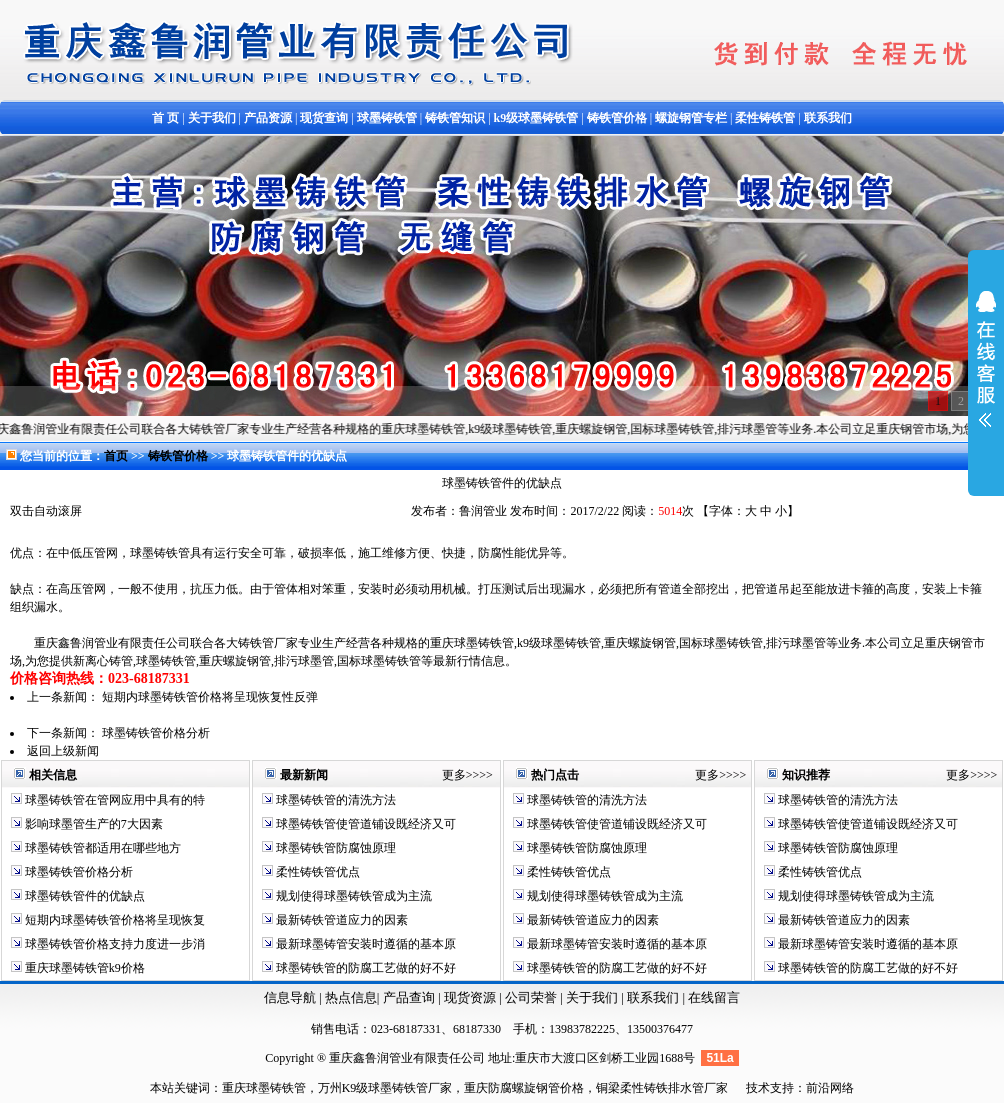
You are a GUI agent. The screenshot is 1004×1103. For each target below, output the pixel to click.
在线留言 (714, 997)
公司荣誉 (532, 997)
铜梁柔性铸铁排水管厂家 (662, 1088)
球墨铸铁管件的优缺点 (83, 896)
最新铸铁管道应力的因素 (340, 920)
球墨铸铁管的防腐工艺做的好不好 (364, 968)
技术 (758, 1088)
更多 (454, 775)
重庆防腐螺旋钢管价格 (524, 1088)
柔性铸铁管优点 (316, 872)
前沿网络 (830, 1088)
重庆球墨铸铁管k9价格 (83, 968)
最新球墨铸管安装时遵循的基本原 (364, 944)
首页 (116, 456)
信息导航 (290, 997)
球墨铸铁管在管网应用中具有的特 (113, 800)
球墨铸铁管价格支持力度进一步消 (113, 944)
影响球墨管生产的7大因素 (92, 824)
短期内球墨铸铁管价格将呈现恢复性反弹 (210, 697)
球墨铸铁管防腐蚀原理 (334, 848)
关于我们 (592, 997)
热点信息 (351, 997)
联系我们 (654, 997)
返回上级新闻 (63, 751)
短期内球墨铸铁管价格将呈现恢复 (113, 920)
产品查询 (410, 997)
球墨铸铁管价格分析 (156, 733)
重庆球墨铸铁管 (264, 1088)
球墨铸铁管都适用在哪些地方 (101, 848)
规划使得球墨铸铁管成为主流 (352, 896)
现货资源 (470, 997)
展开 (986, 372)
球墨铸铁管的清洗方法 (334, 800)
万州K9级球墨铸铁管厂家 (385, 1088)
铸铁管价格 (179, 456)
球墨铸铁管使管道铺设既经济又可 (364, 824)
